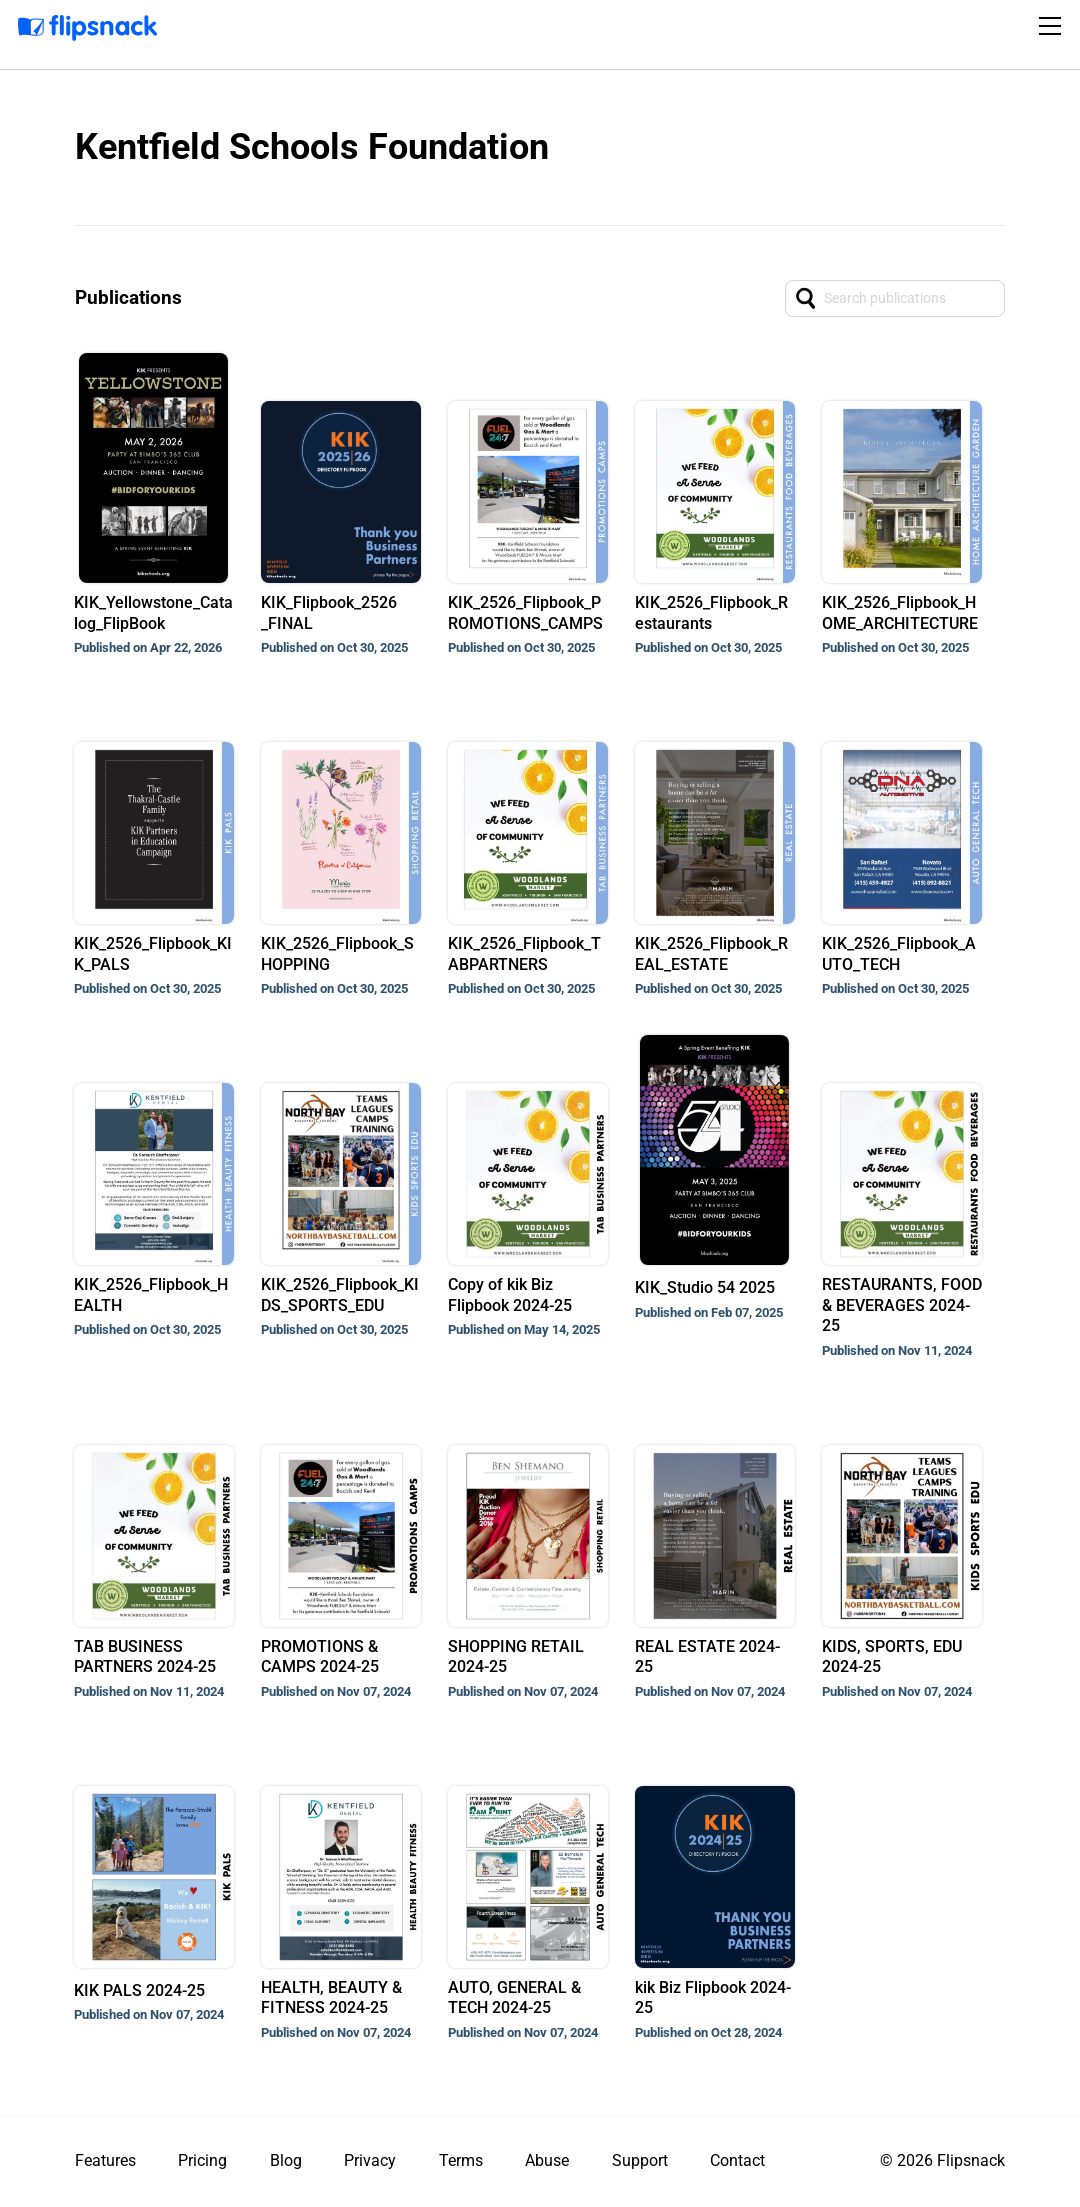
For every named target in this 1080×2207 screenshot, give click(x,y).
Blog (286, 2160)
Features (105, 2160)
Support (640, 2160)
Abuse (547, 2160)
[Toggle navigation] (1053, 26)
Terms (461, 2160)
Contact (737, 2160)
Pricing (202, 2160)
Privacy (370, 2160)
